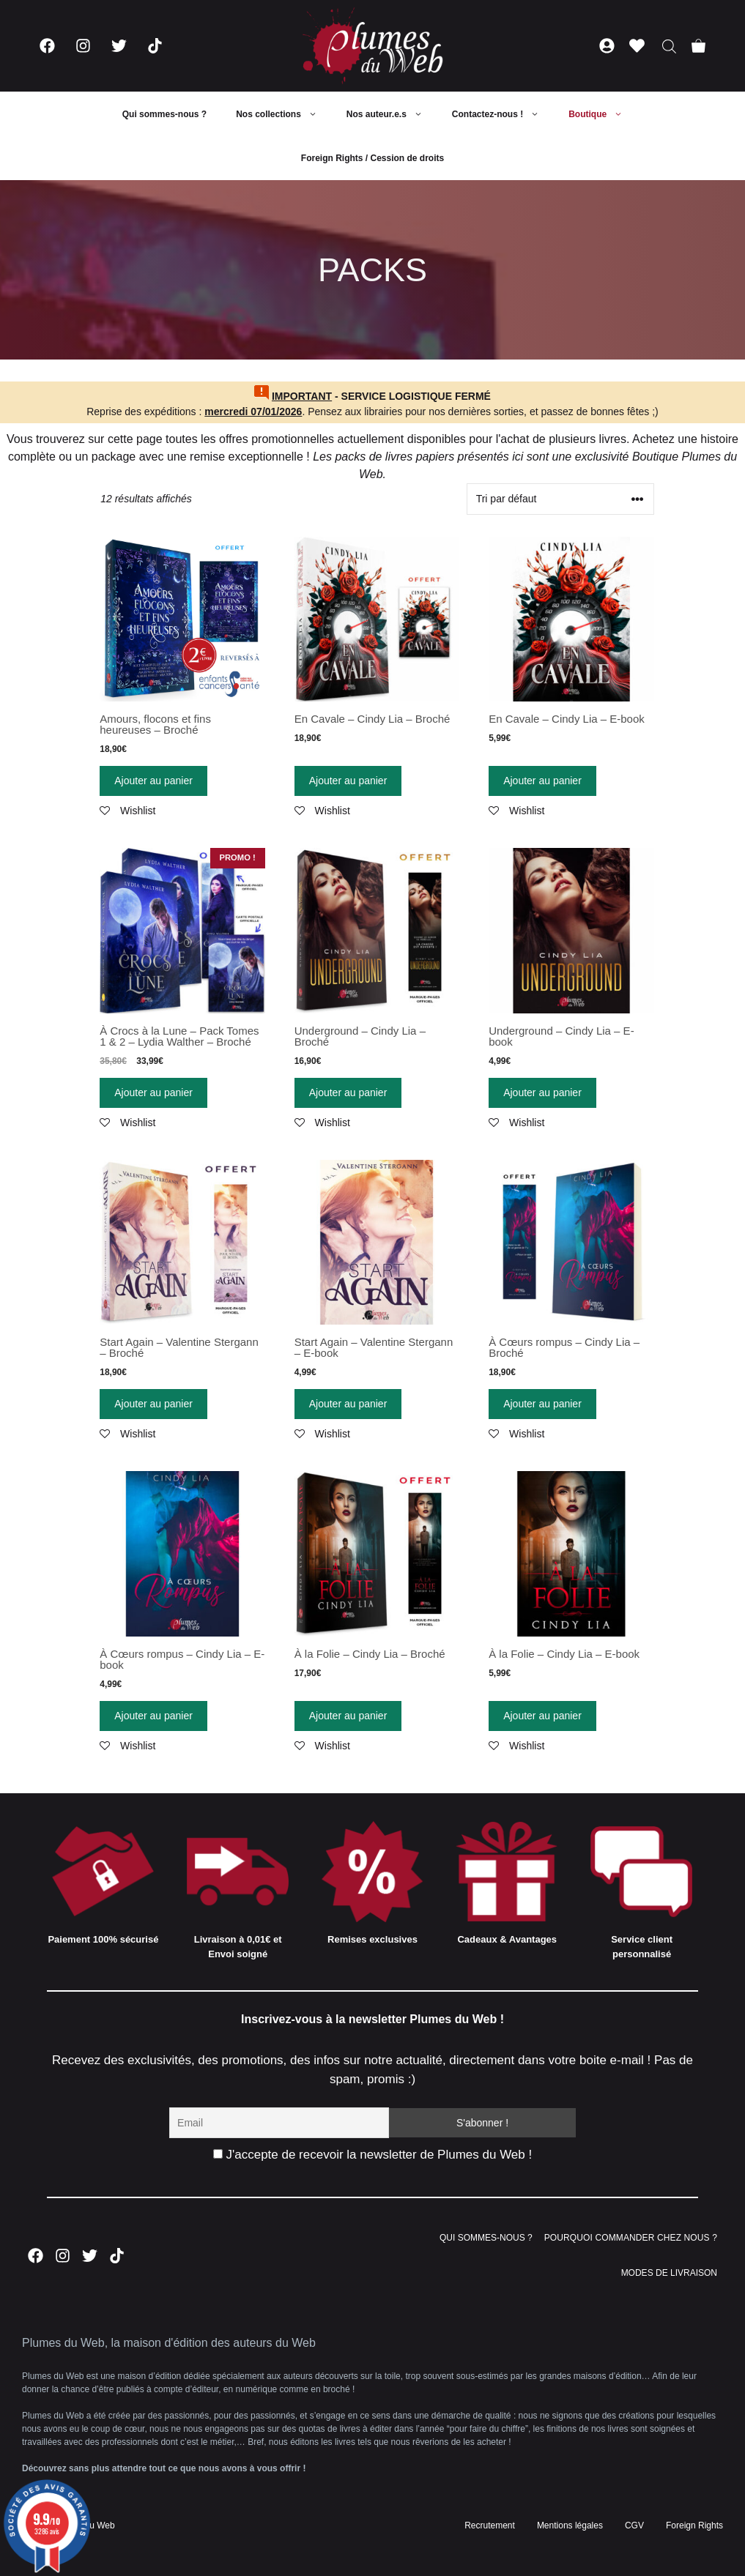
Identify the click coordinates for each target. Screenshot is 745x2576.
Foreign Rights (694, 2525)
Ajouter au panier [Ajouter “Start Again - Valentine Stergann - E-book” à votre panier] (348, 1404)
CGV (634, 2525)
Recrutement (489, 2525)
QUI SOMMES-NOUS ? (486, 2238)
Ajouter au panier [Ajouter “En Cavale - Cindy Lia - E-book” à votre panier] (542, 780)
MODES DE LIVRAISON (669, 2273)
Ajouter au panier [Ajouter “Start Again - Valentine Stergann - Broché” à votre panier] (153, 1404)
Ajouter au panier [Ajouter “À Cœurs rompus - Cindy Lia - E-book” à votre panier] (153, 1715)
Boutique (602, 114)
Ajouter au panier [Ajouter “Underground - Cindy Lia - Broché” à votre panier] (348, 1092)
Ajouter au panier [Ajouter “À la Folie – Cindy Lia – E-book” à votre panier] (542, 1715)
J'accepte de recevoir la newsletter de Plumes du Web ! (372, 2155)
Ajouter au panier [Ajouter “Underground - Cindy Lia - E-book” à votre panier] (542, 1092)
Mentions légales (570, 2525)
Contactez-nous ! (503, 114)
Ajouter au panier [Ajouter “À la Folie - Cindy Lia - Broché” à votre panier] (348, 1715)
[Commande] (560, 499)
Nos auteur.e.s (391, 114)
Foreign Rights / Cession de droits (372, 158)
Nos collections (284, 114)
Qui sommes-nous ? (164, 114)
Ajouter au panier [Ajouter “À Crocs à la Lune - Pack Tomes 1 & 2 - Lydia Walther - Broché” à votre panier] (153, 1092)
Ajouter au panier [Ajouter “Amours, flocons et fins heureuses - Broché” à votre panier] (153, 780)
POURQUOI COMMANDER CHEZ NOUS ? (630, 2238)
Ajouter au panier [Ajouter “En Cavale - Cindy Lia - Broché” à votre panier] (348, 780)
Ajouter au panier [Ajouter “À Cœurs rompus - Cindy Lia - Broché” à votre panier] (542, 1404)
